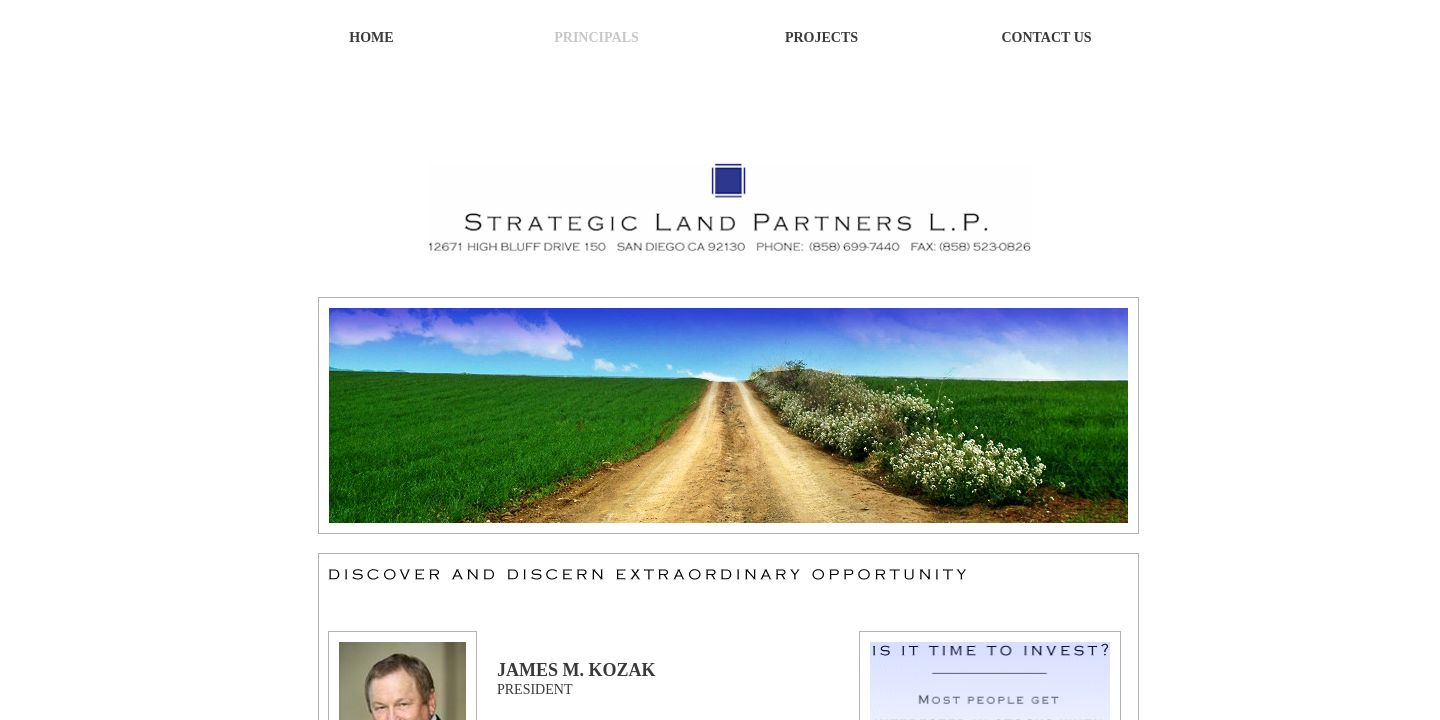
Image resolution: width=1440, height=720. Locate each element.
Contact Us (1046, 37)
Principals (596, 37)
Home (371, 37)
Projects (821, 37)
